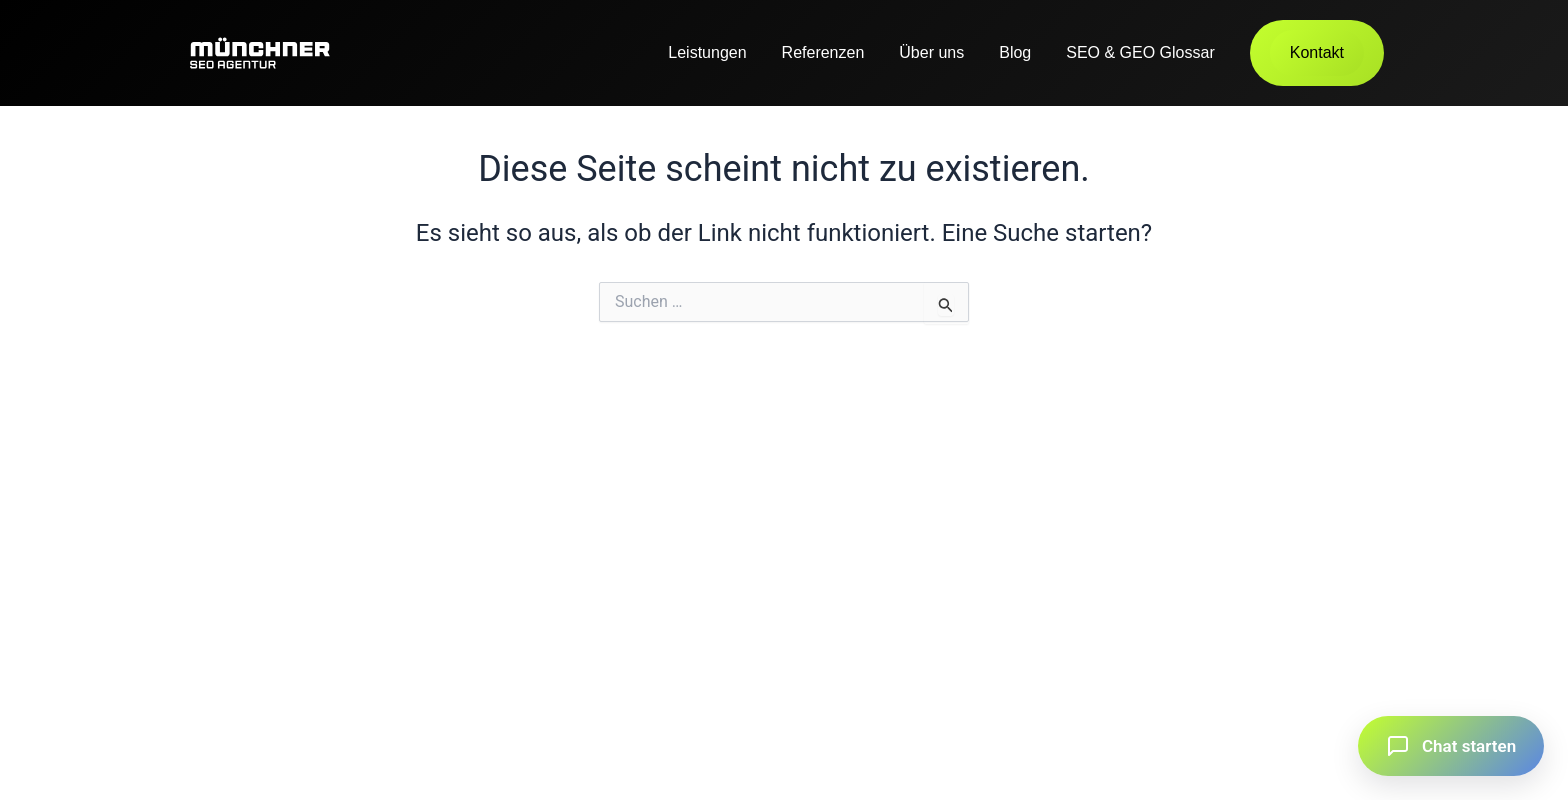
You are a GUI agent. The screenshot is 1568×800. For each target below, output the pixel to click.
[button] (1451, 746)
